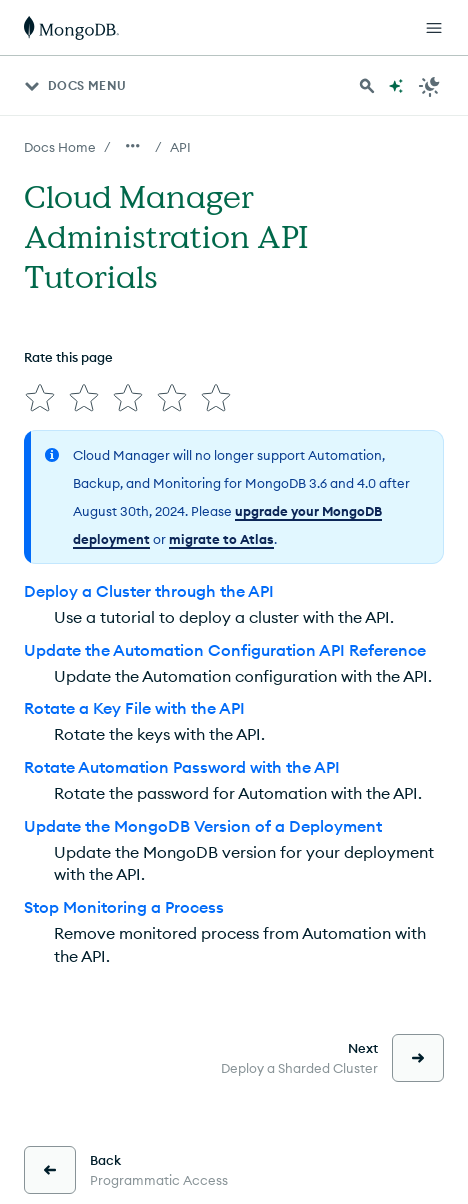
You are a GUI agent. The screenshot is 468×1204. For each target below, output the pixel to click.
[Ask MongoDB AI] (396, 86)
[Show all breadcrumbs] (133, 146)
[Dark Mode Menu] (430, 86)
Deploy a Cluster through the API (149, 591)
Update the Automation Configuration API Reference (225, 650)
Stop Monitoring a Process (124, 907)
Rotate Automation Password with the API (182, 767)
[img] (40, 398)
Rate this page (68, 357)
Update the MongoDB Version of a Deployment (203, 826)
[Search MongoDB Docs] (367, 86)
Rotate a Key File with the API (134, 708)
